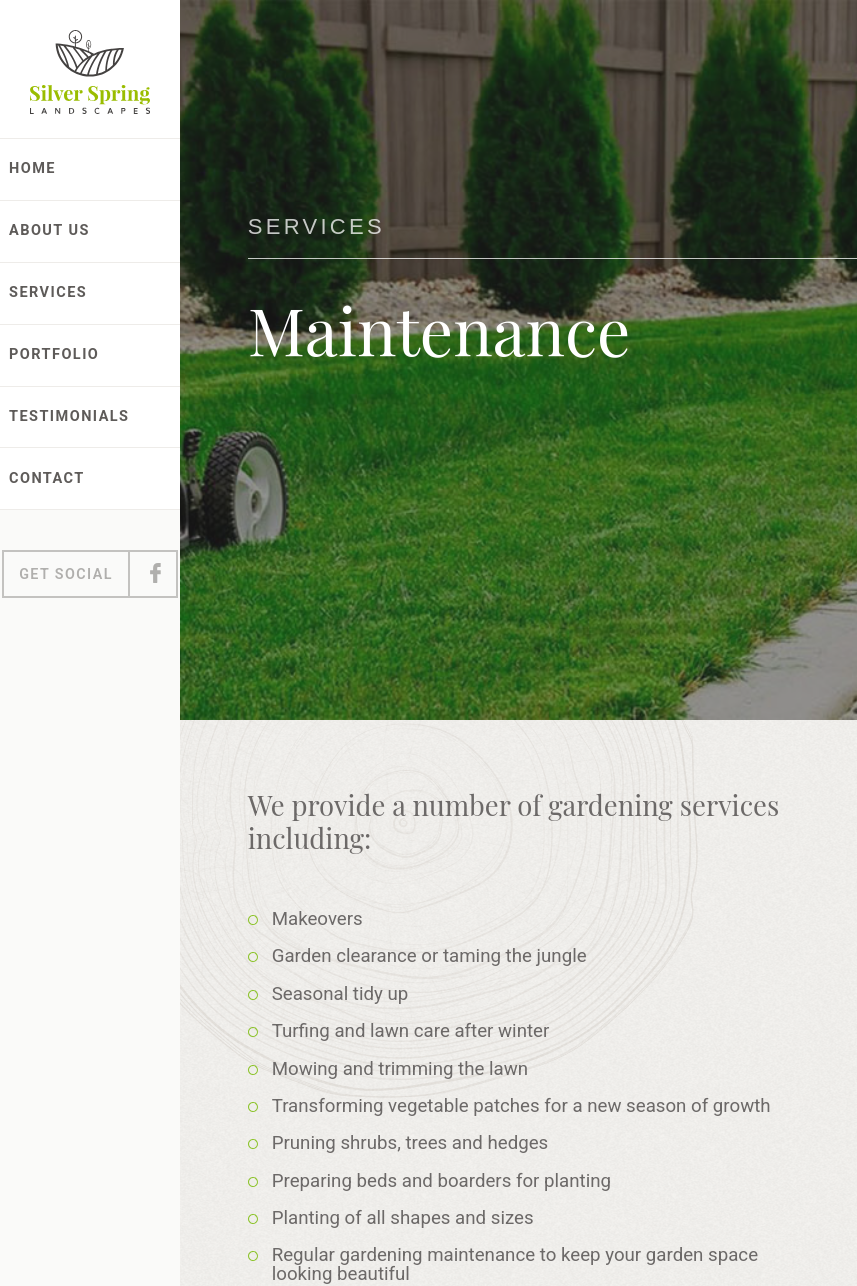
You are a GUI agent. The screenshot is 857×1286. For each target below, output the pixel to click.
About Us (49, 230)
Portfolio (54, 354)
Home (32, 168)
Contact (47, 478)
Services (48, 292)
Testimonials (69, 416)
